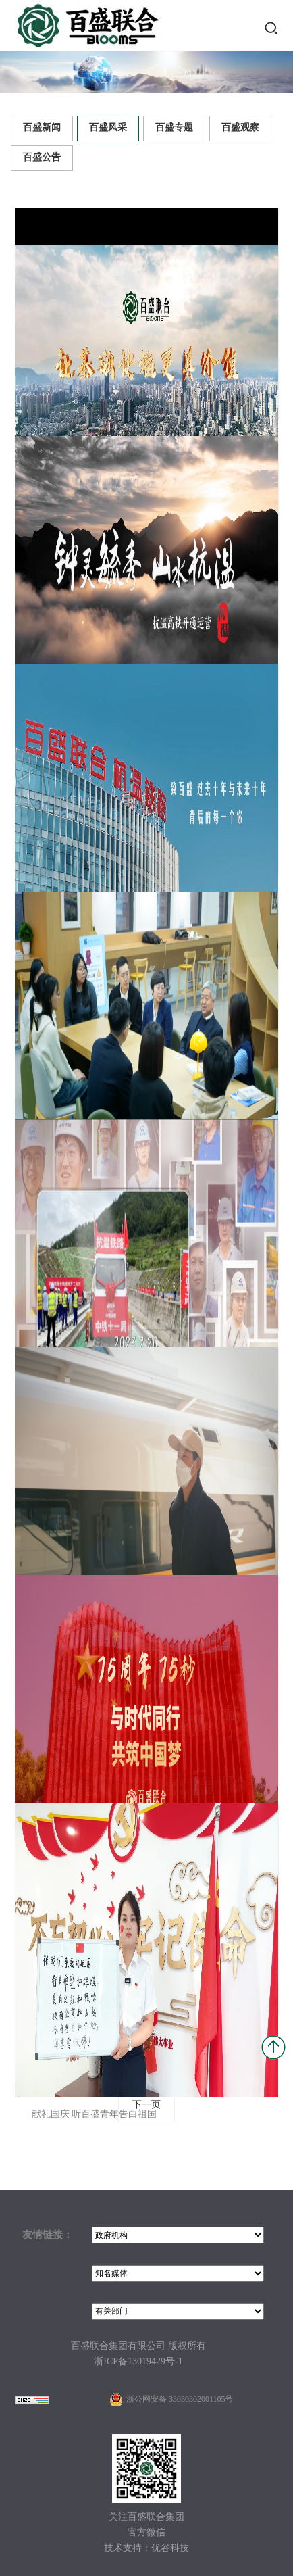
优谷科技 (170, 2549)
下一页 (146, 2105)
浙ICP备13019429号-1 (138, 2362)
